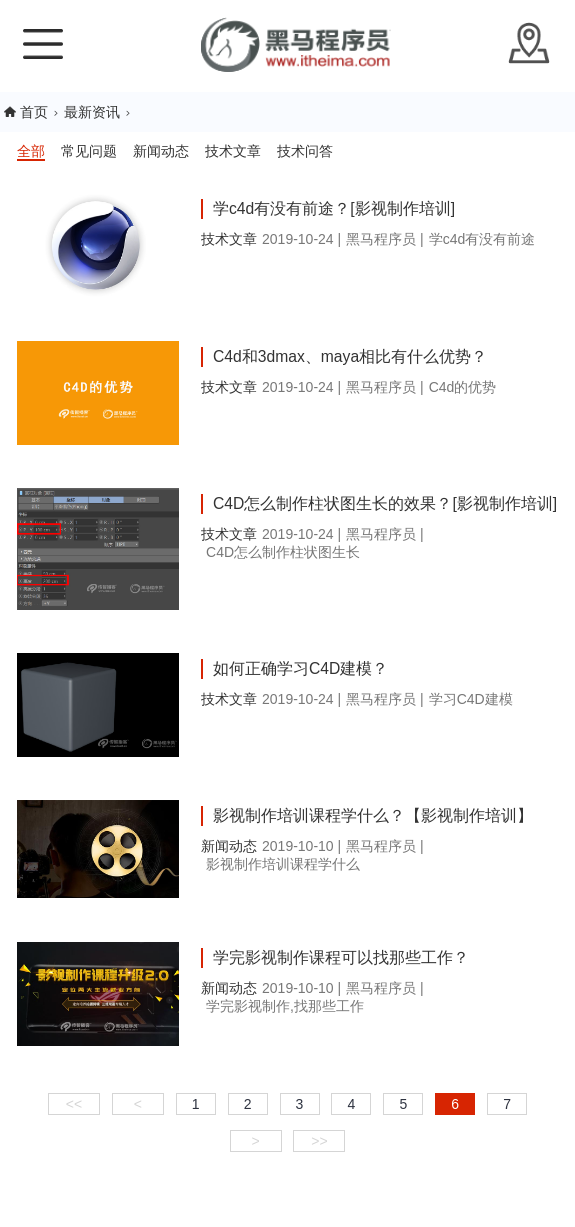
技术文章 (233, 151)
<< (74, 1104)
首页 (34, 112)
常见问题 (89, 151)
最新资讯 (92, 112)
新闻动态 (161, 151)
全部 (31, 151)
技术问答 (305, 151)
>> (319, 1141)
